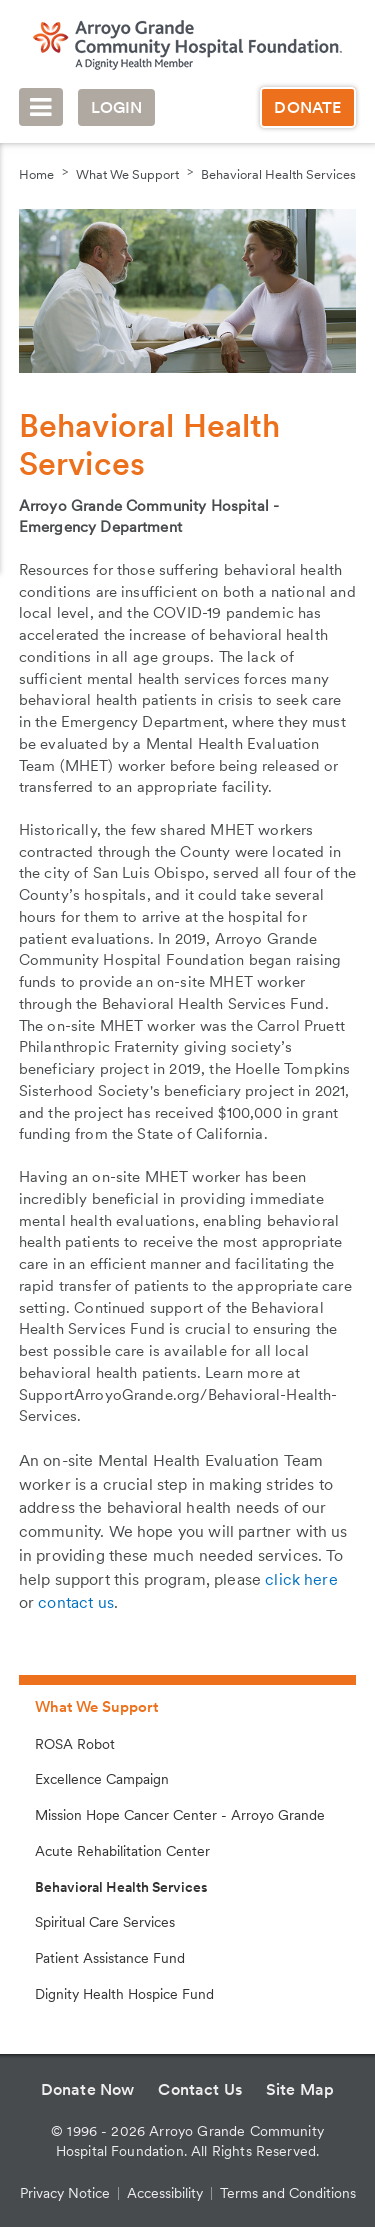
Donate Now (88, 2089)
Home (36, 174)
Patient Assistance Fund (110, 1958)
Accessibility (165, 2193)
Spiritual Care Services (105, 1922)
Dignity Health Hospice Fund (124, 1994)
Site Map (300, 2089)
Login (117, 107)
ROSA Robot (75, 1744)
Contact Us (200, 2089)
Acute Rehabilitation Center (122, 1851)
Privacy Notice (65, 2193)
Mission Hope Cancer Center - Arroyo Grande (180, 1815)
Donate (307, 107)
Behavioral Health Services (278, 174)
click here (301, 1579)
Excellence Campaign (102, 1779)
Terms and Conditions (288, 2193)
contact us (76, 1602)
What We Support (127, 174)
